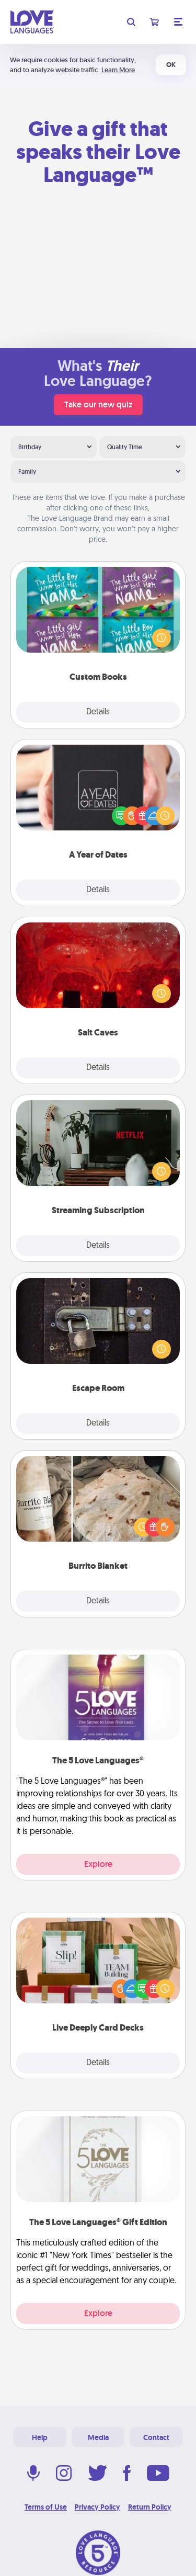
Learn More (118, 69)
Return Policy (149, 2507)
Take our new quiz (98, 404)
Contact (156, 2437)
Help (40, 2437)
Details (98, 712)
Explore (98, 1864)
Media (98, 2437)
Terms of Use (46, 2507)
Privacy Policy (97, 2507)
